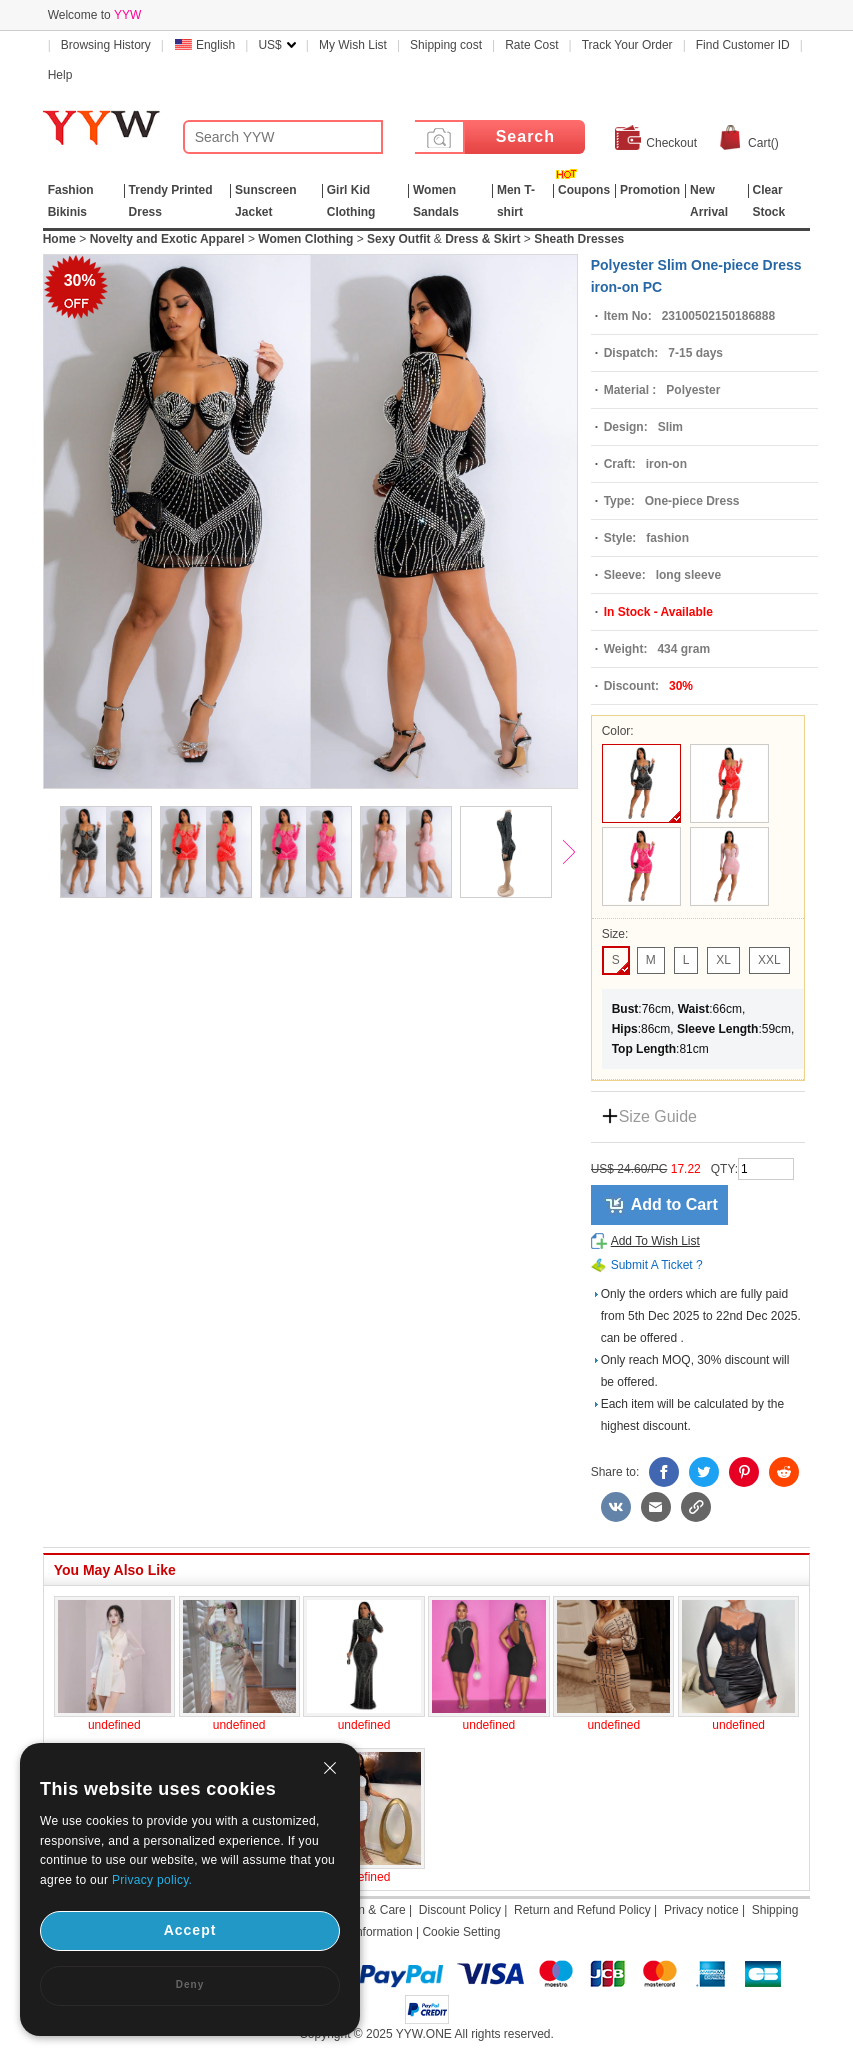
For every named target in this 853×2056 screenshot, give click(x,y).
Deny (190, 1984)
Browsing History (106, 45)
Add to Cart (674, 1204)
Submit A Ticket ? (657, 1265)
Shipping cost (446, 45)
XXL (769, 960)
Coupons (584, 190)
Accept (190, 1930)
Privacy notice (701, 1910)
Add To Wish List (655, 1241)
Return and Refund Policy (582, 1910)
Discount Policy (460, 1910)
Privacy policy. (152, 1880)
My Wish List (353, 45)
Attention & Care (362, 1910)
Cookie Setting (461, 1932)
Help (60, 75)
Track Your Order (627, 45)
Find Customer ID (743, 45)
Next (578, 854)
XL (723, 960)
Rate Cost (531, 45)
